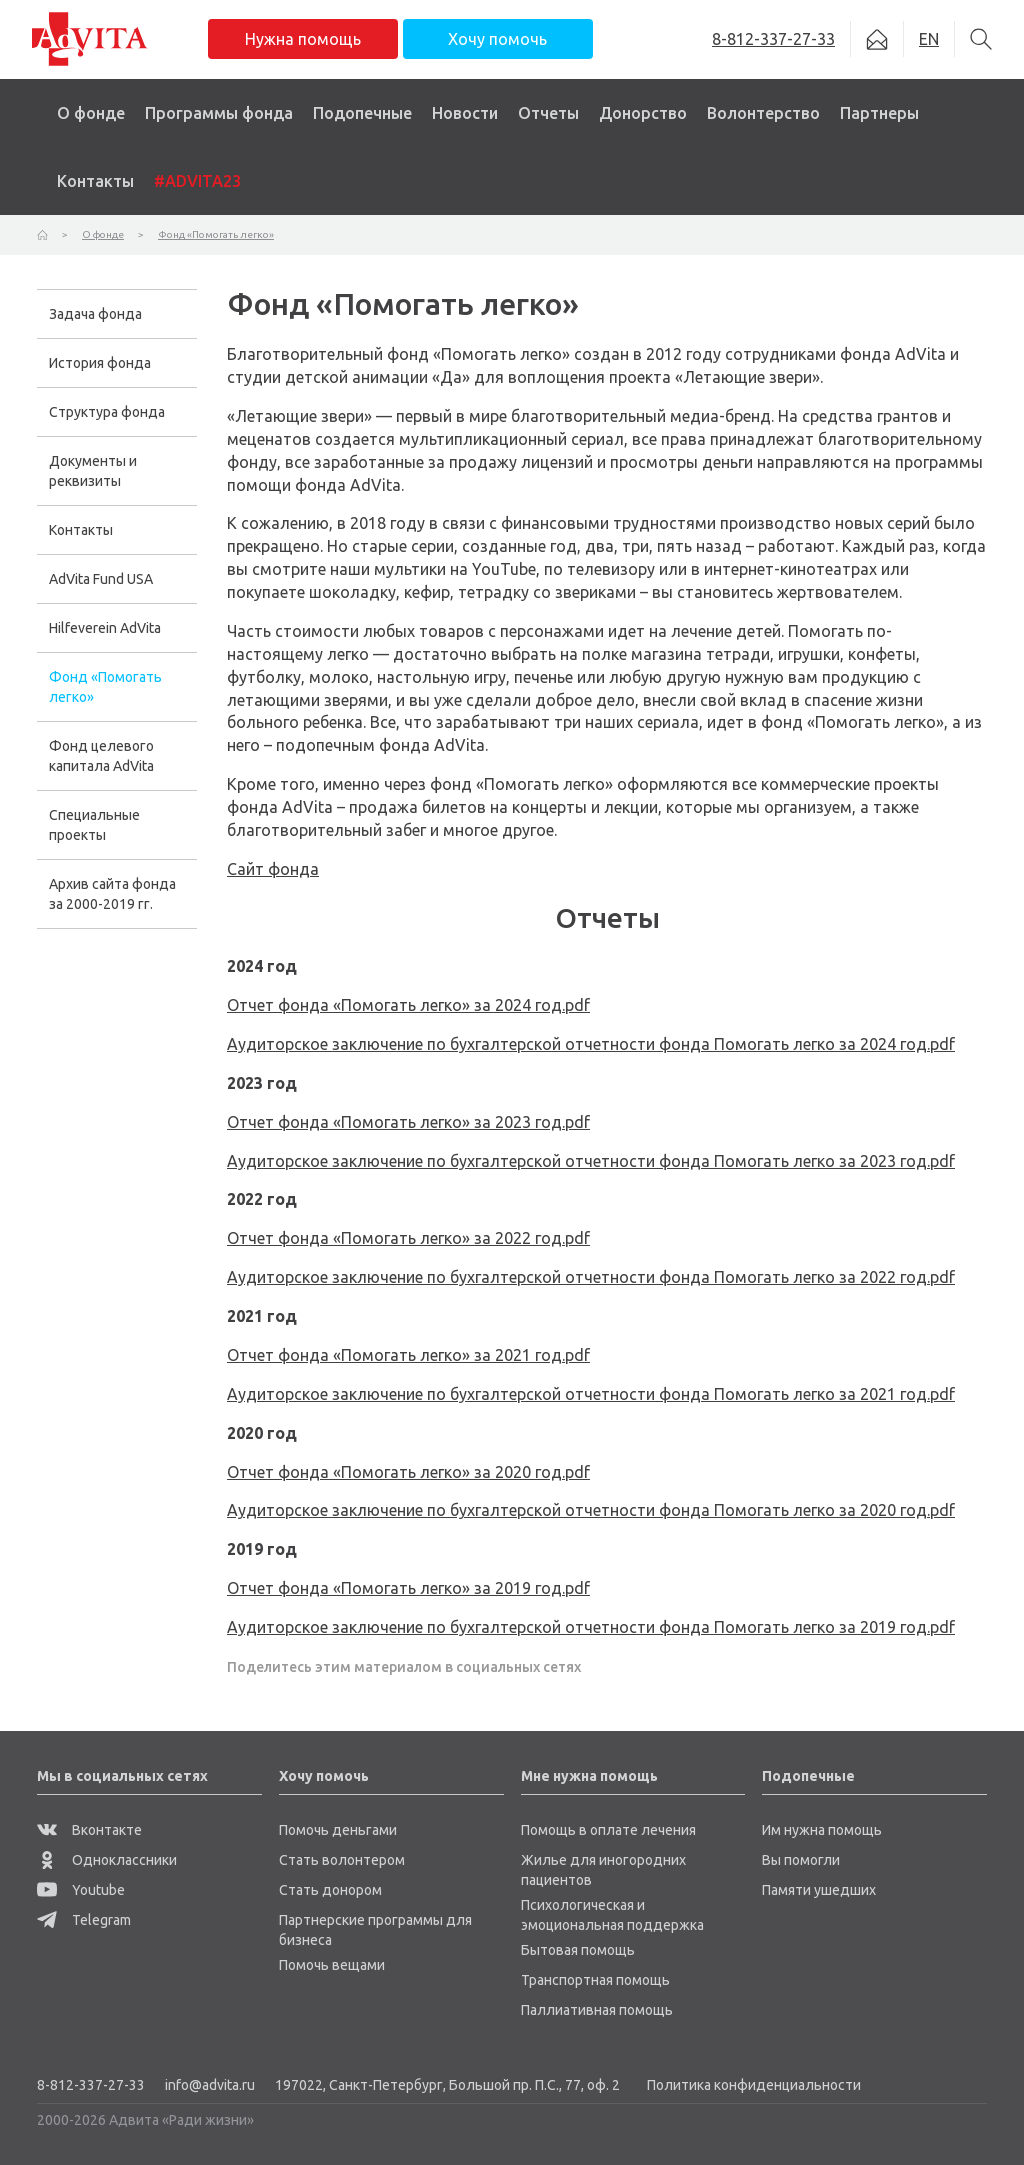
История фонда (100, 363)
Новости (465, 113)
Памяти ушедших (819, 1890)
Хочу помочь (497, 39)
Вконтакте (89, 1830)
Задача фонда (95, 314)
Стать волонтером (342, 1860)
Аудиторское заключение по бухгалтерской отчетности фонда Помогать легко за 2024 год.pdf (591, 1044)
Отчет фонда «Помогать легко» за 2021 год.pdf (408, 1355)
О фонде (91, 113)
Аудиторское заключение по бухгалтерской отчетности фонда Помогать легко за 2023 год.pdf (591, 1161)
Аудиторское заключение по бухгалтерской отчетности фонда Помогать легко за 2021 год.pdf (591, 1394)
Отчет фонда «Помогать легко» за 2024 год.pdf (408, 1005)
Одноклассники (107, 1860)
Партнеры (879, 113)
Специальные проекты (94, 825)
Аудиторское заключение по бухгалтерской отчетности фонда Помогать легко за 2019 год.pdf (591, 1627)
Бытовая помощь (578, 1950)
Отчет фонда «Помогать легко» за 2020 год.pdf (408, 1472)
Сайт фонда (273, 869)
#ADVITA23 (197, 181)
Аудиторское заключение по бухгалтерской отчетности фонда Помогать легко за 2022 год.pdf (591, 1277)
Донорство (643, 113)
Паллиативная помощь (597, 2010)
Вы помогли (801, 1860)
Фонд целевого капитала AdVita (101, 756)
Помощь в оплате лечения (608, 1830)
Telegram (84, 1920)
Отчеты (548, 113)
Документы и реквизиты (93, 471)
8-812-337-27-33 (91, 2085)
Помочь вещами (332, 1965)
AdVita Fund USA (101, 579)
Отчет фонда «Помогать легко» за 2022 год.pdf (408, 1238)
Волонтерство (763, 113)
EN (929, 39)
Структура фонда (107, 412)
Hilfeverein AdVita (105, 628)
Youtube (81, 1890)
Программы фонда (219, 113)
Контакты (95, 181)
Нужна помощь (303, 39)
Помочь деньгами (338, 1830)
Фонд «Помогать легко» (105, 687)
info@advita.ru (210, 2085)
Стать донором (330, 1890)
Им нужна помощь (822, 1830)
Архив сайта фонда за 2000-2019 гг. (112, 894)
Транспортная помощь (595, 1980)
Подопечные (362, 113)
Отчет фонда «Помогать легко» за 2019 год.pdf (408, 1588)
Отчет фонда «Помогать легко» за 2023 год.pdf (408, 1122)
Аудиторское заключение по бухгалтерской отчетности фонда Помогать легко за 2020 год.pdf (591, 1510)
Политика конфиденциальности (754, 2085)
